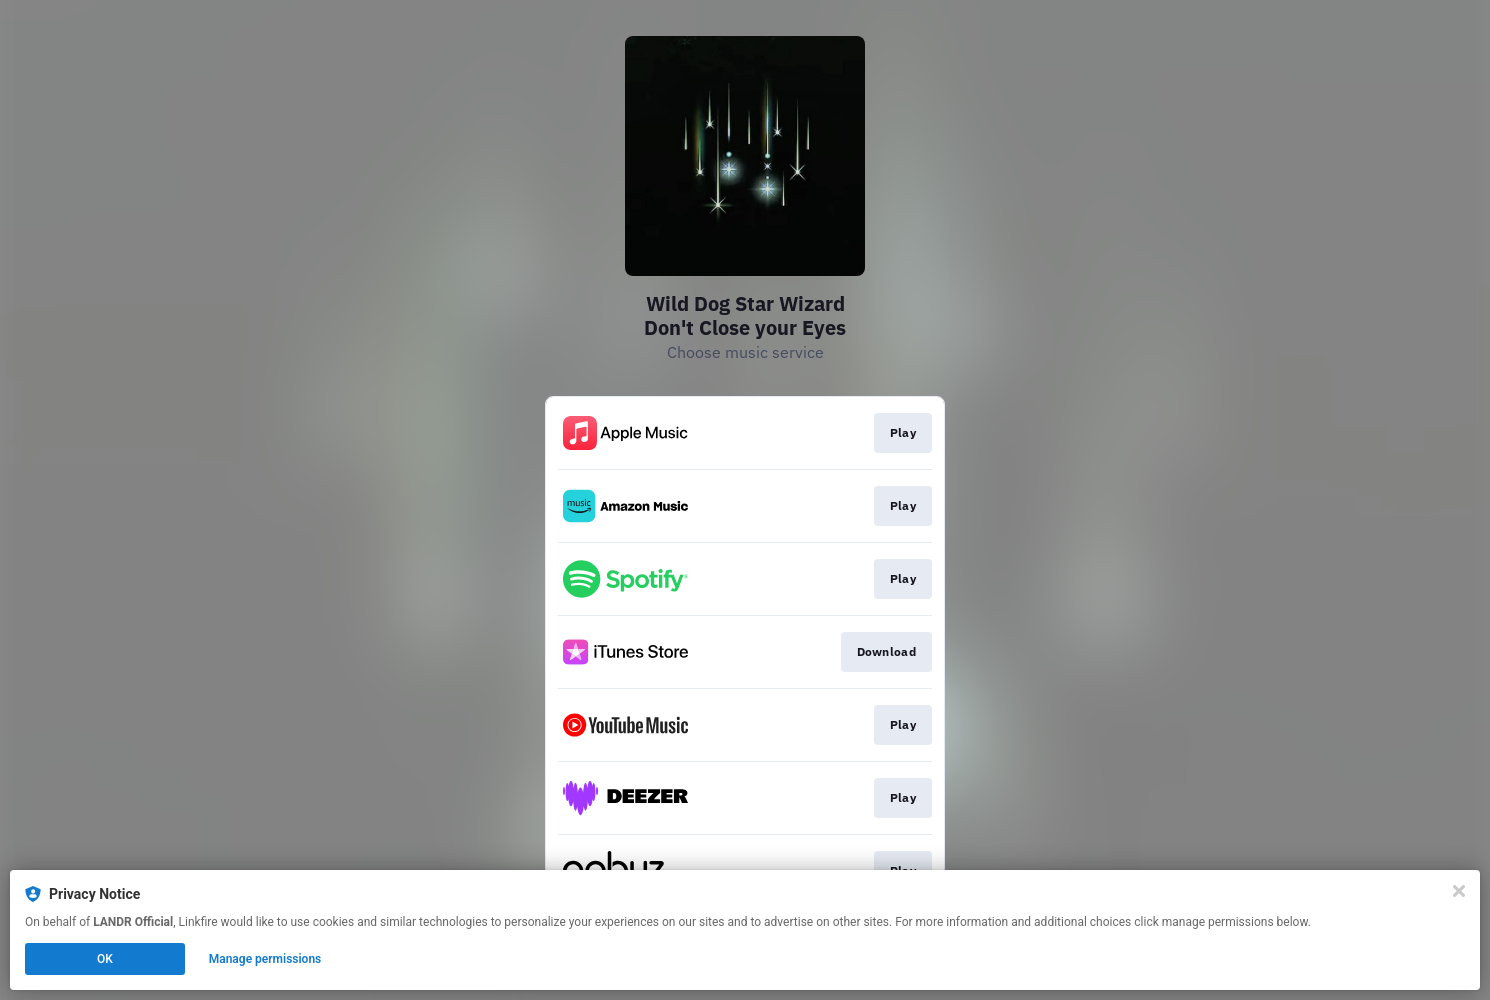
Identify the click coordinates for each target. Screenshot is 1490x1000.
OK (105, 959)
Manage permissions (265, 959)
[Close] (1459, 891)
